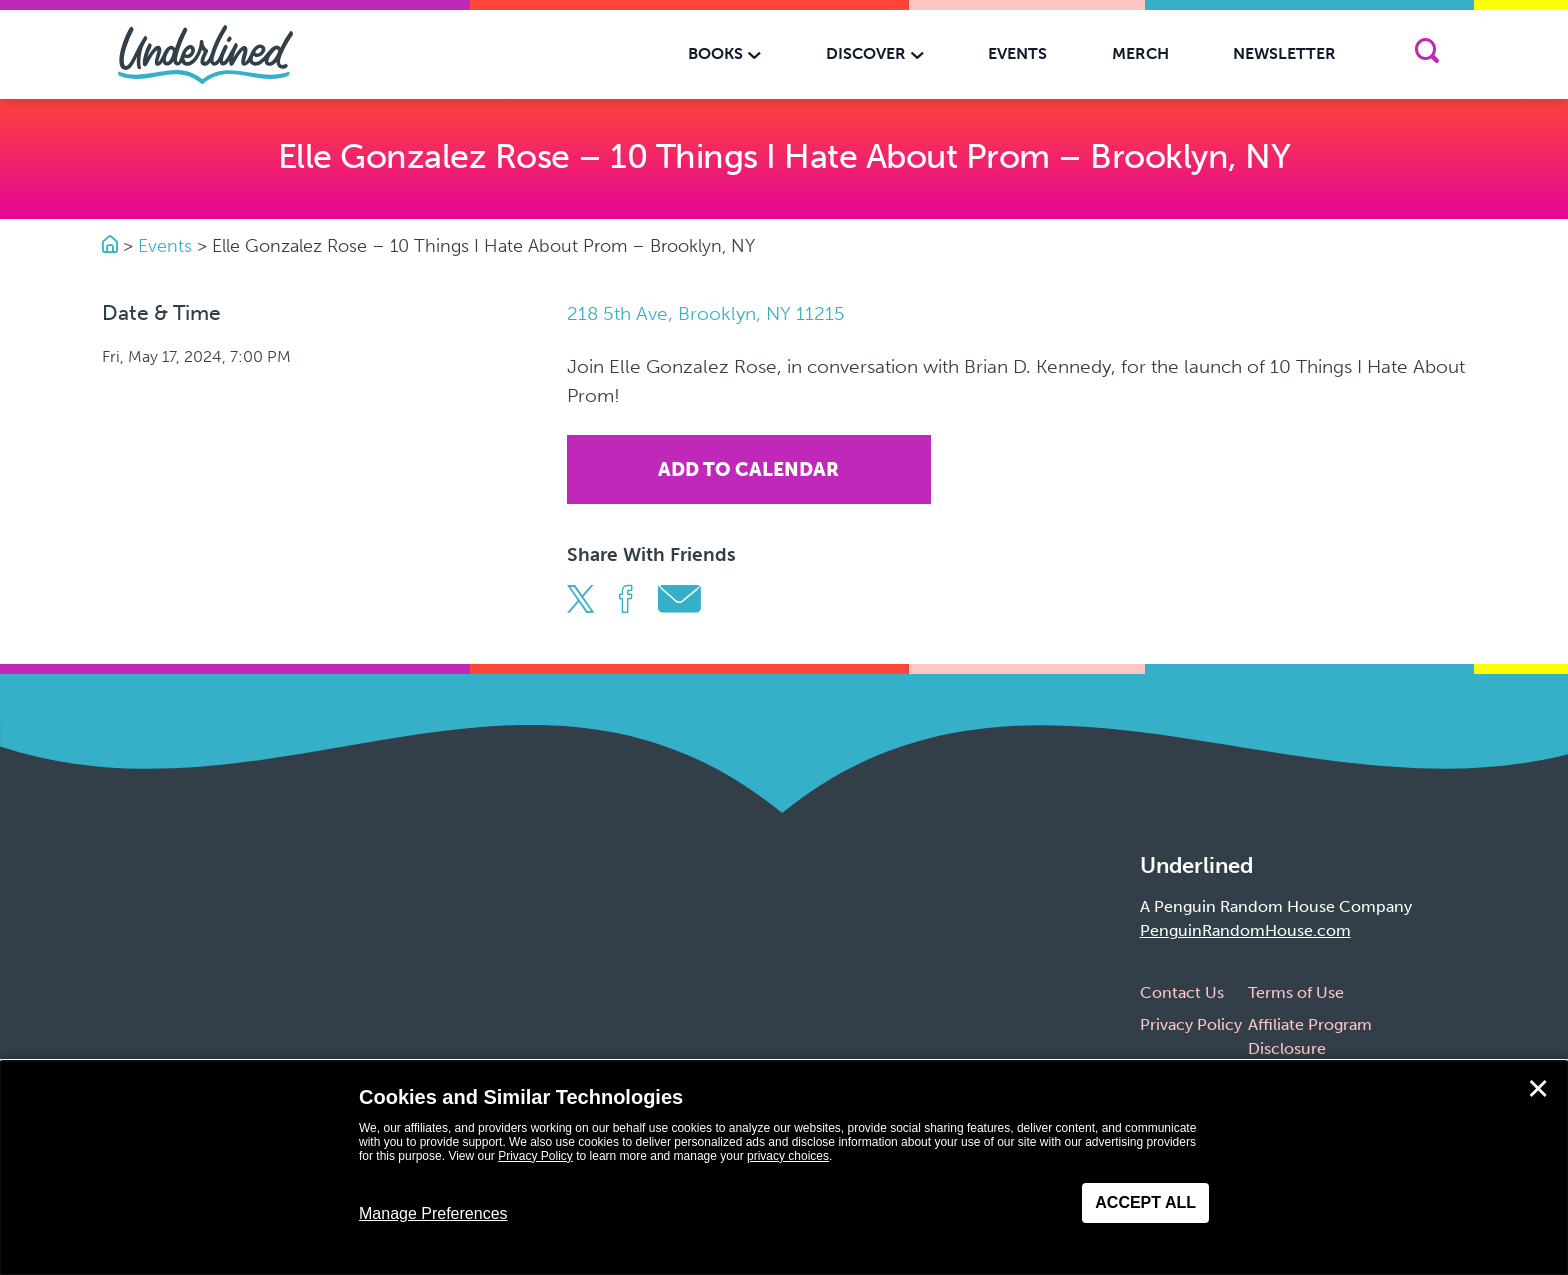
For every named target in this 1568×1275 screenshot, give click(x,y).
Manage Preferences (433, 1213)
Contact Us (1182, 992)
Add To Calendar (748, 469)
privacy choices (788, 1156)
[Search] (1426, 54)
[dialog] (784, 1168)
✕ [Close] (1538, 1089)
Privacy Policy (1191, 1024)
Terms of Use (1296, 992)
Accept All (1145, 1202)
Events (165, 246)
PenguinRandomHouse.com (1245, 930)
